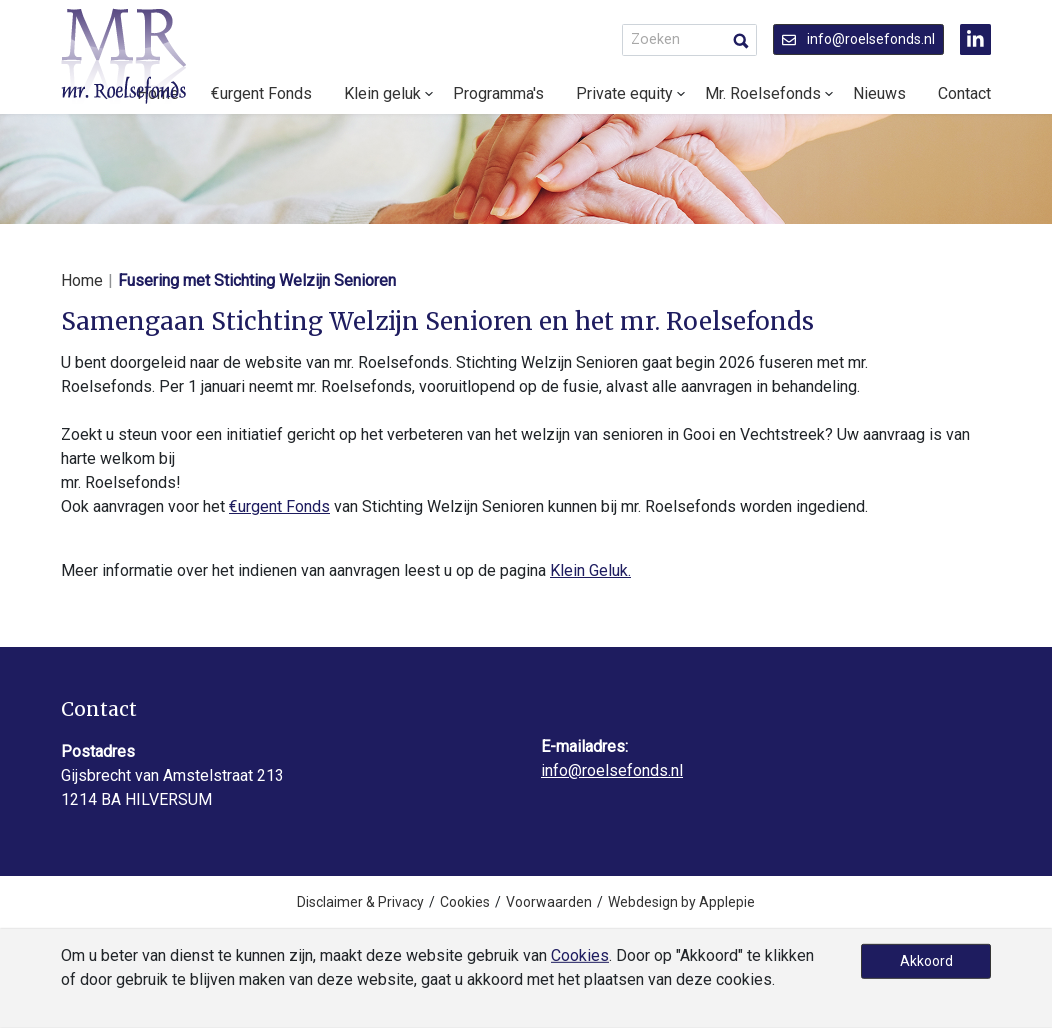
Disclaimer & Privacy (360, 902)
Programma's (498, 93)
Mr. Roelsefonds (763, 93)
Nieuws (879, 93)
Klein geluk (382, 93)
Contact (964, 93)
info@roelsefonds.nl (858, 39)
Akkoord (926, 961)
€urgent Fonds (261, 93)
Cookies (465, 902)
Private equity (624, 93)
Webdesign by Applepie (681, 902)
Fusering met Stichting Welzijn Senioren (257, 280)
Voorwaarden (549, 902)
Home (82, 280)
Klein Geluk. (590, 570)
